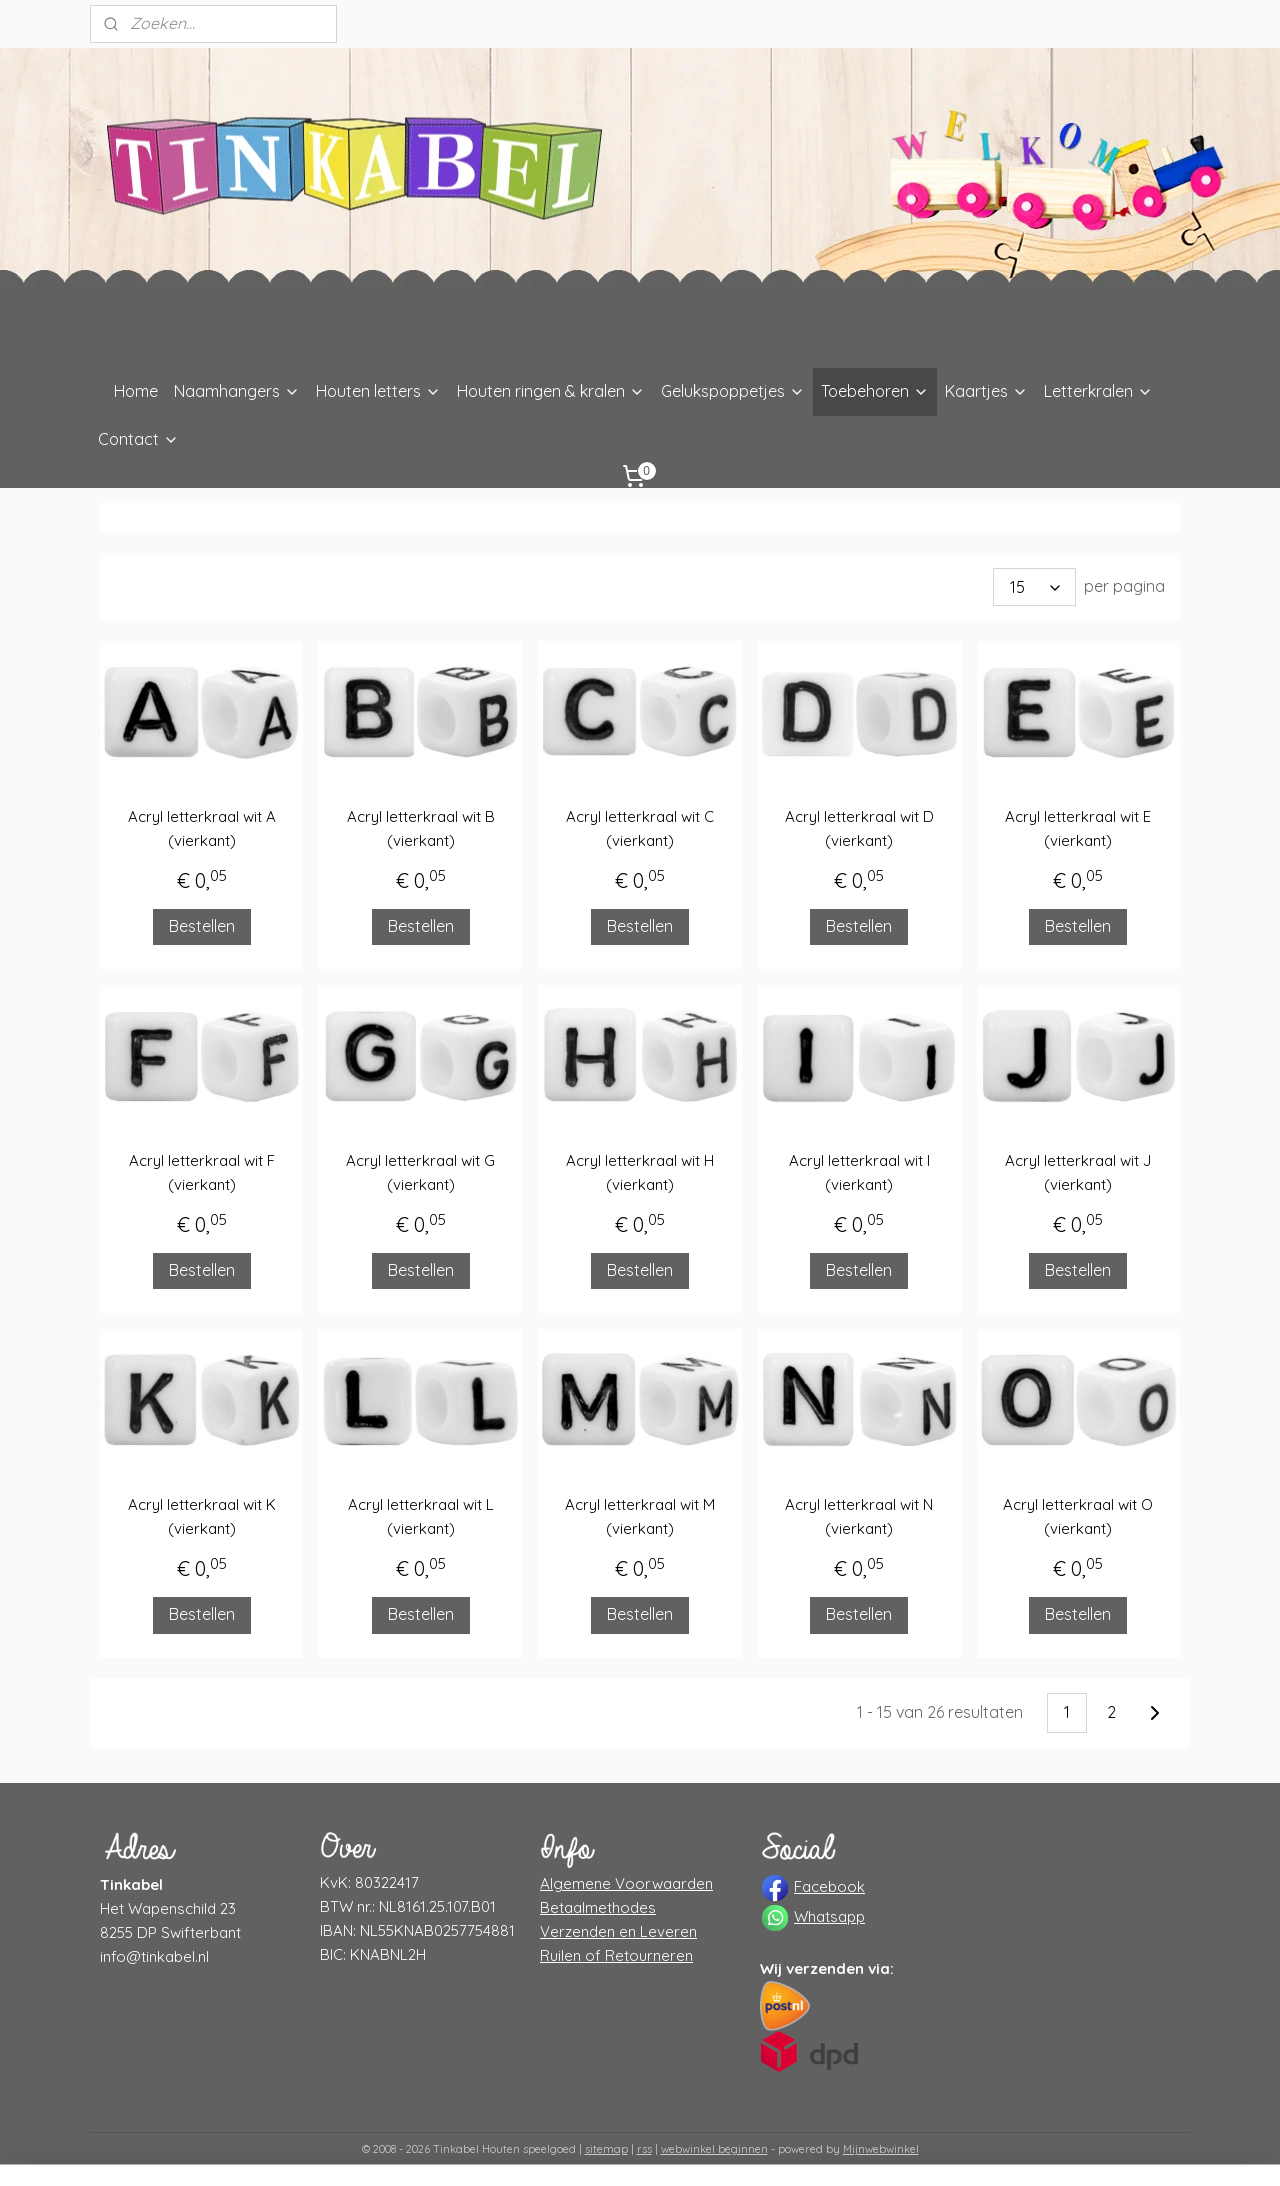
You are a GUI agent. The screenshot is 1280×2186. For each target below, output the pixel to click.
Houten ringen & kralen (551, 391)
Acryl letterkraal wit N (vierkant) (859, 1516)
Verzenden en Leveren (618, 1931)
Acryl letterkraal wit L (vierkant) (421, 1516)
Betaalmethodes (598, 1907)
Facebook (829, 1886)
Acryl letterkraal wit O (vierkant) (1078, 1516)
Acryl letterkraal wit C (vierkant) (640, 828)
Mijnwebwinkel (881, 2149)
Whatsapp (829, 1916)
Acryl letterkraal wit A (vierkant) (202, 828)
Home (136, 391)
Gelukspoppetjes (733, 391)
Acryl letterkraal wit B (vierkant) (421, 828)
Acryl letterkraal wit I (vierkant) (859, 1172)
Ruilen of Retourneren (616, 1955)
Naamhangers (237, 391)
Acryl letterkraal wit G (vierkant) (420, 1172)
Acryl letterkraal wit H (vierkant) (640, 1172)
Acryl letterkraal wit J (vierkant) (1078, 1172)
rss (644, 2149)
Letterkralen (1098, 391)
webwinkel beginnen (714, 2149)
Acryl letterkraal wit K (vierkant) (202, 1516)
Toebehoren (875, 391)
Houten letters (378, 391)
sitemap (606, 2149)
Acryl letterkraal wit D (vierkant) (859, 828)
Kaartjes (986, 391)
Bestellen (202, 926)
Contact (138, 439)
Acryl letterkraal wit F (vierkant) (202, 1172)
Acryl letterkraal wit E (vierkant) (1078, 828)
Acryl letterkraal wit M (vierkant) (640, 1516)
